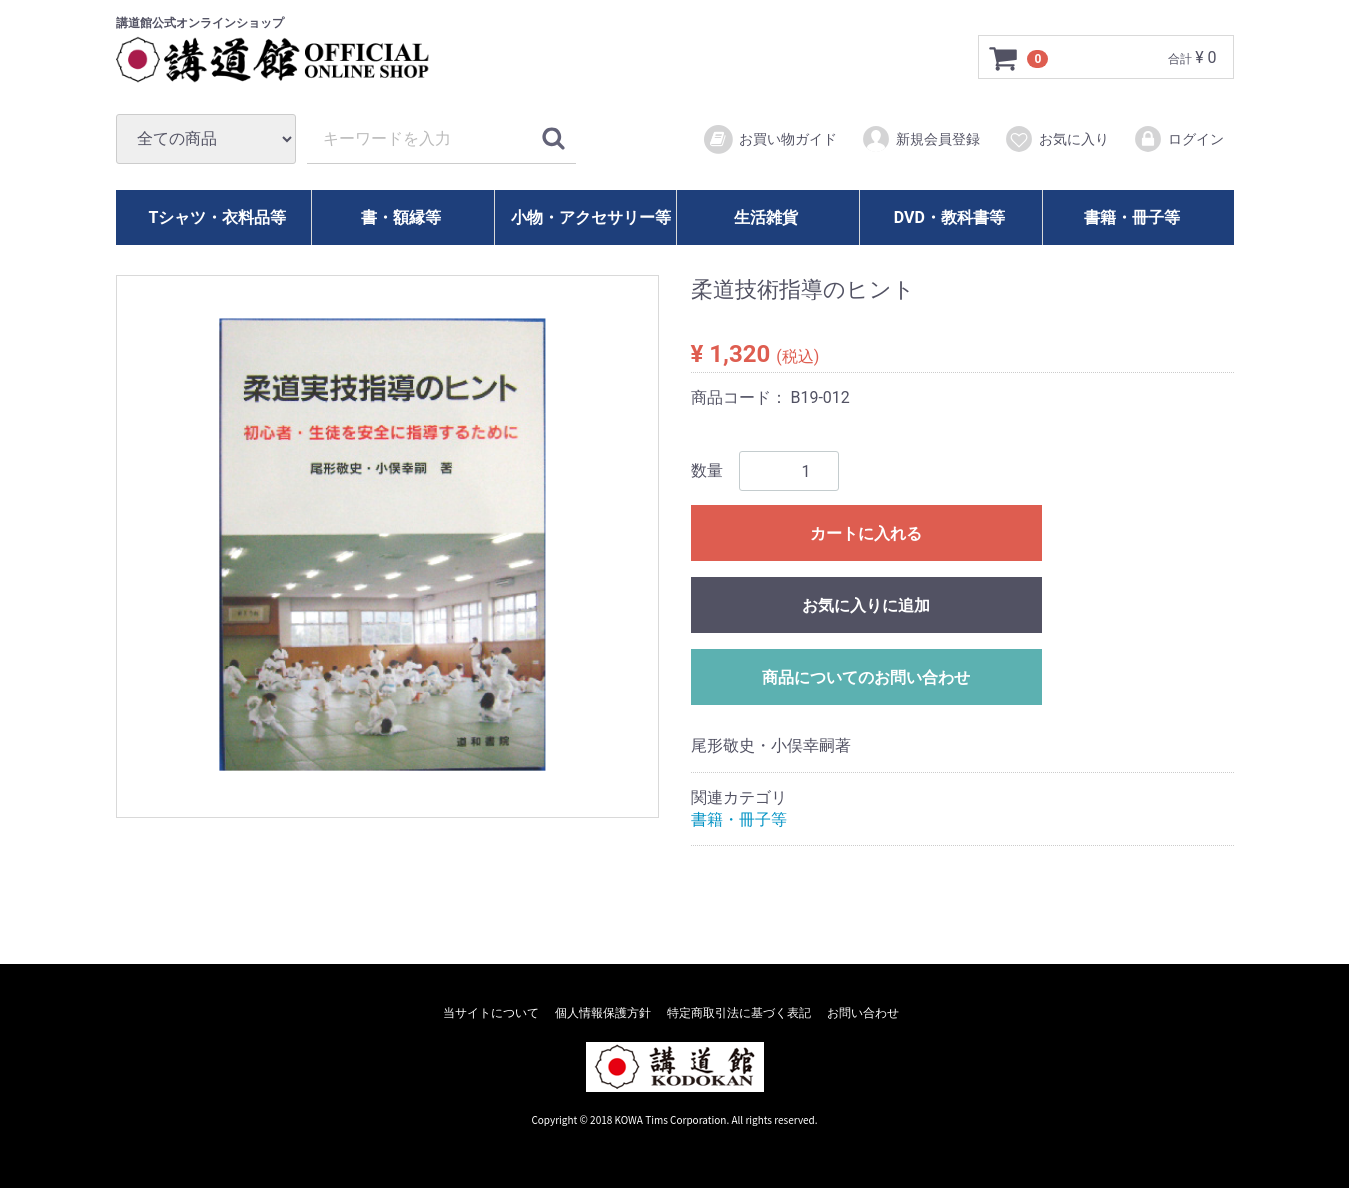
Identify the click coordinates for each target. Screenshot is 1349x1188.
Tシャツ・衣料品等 (217, 217)
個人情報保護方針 (603, 1013)
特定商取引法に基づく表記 (739, 1013)
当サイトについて (491, 1013)
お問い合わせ (863, 1013)
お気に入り (1056, 139)
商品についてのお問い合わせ (866, 677)
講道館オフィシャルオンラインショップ (291, 60)
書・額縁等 (401, 217)
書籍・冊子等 (1132, 217)
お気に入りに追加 (866, 605)
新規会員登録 (920, 139)
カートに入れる (866, 533)
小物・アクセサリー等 (591, 217)
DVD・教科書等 (949, 217)
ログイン (1178, 139)
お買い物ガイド (769, 140)
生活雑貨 (766, 217)
